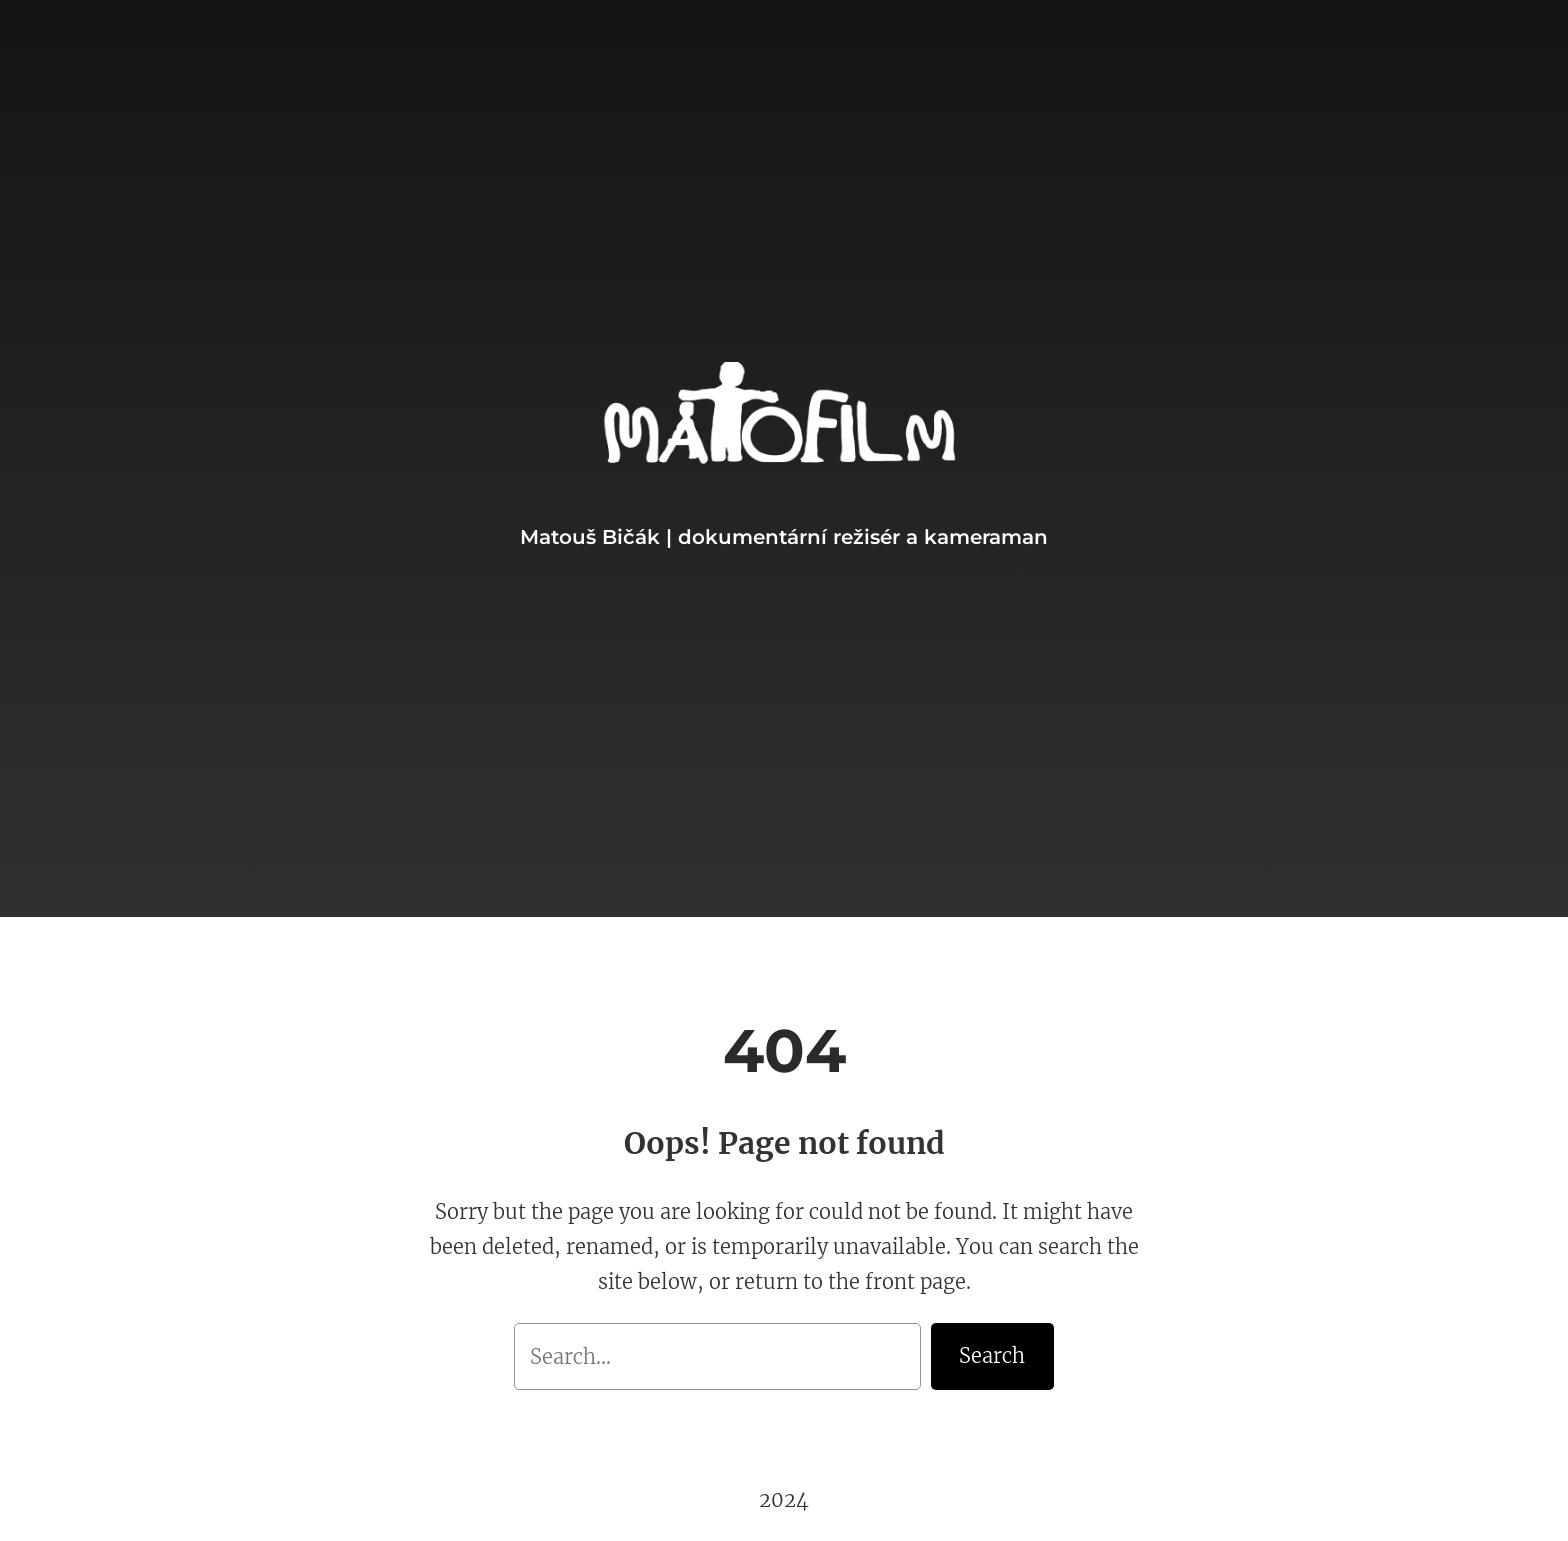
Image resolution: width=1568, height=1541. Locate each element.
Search (992, 1355)
